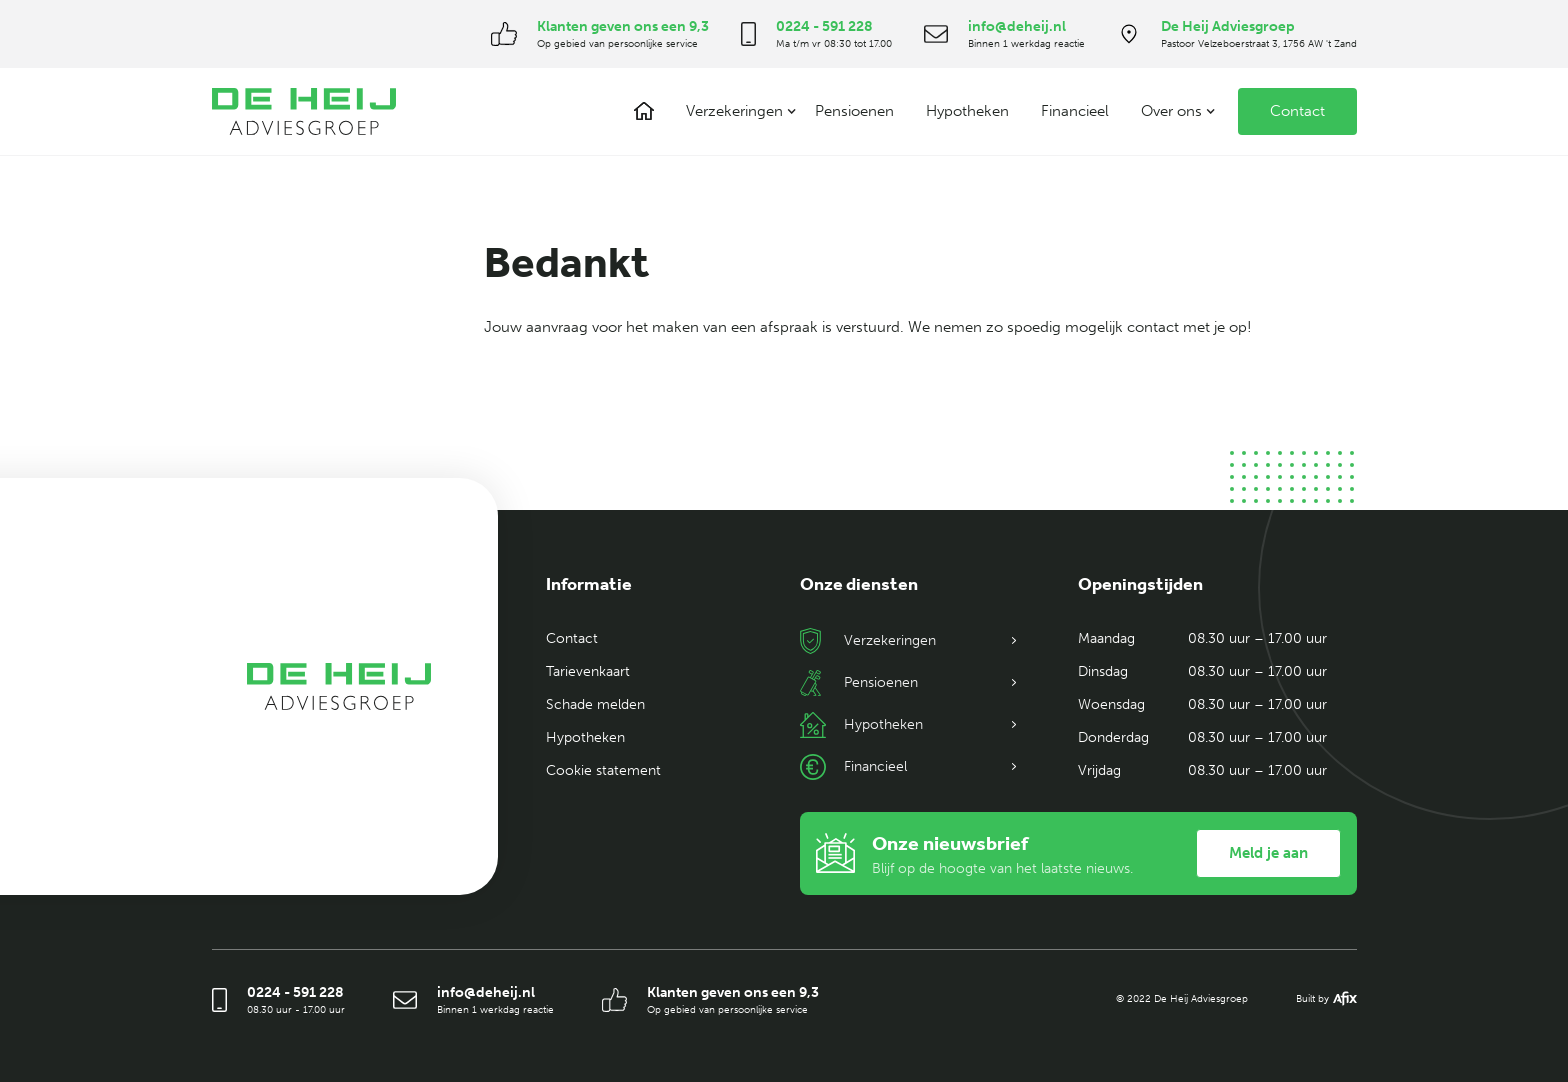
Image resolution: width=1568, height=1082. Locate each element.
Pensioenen (854, 111)
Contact (1297, 111)
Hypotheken (967, 111)
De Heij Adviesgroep (1228, 26)
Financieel (1075, 111)
